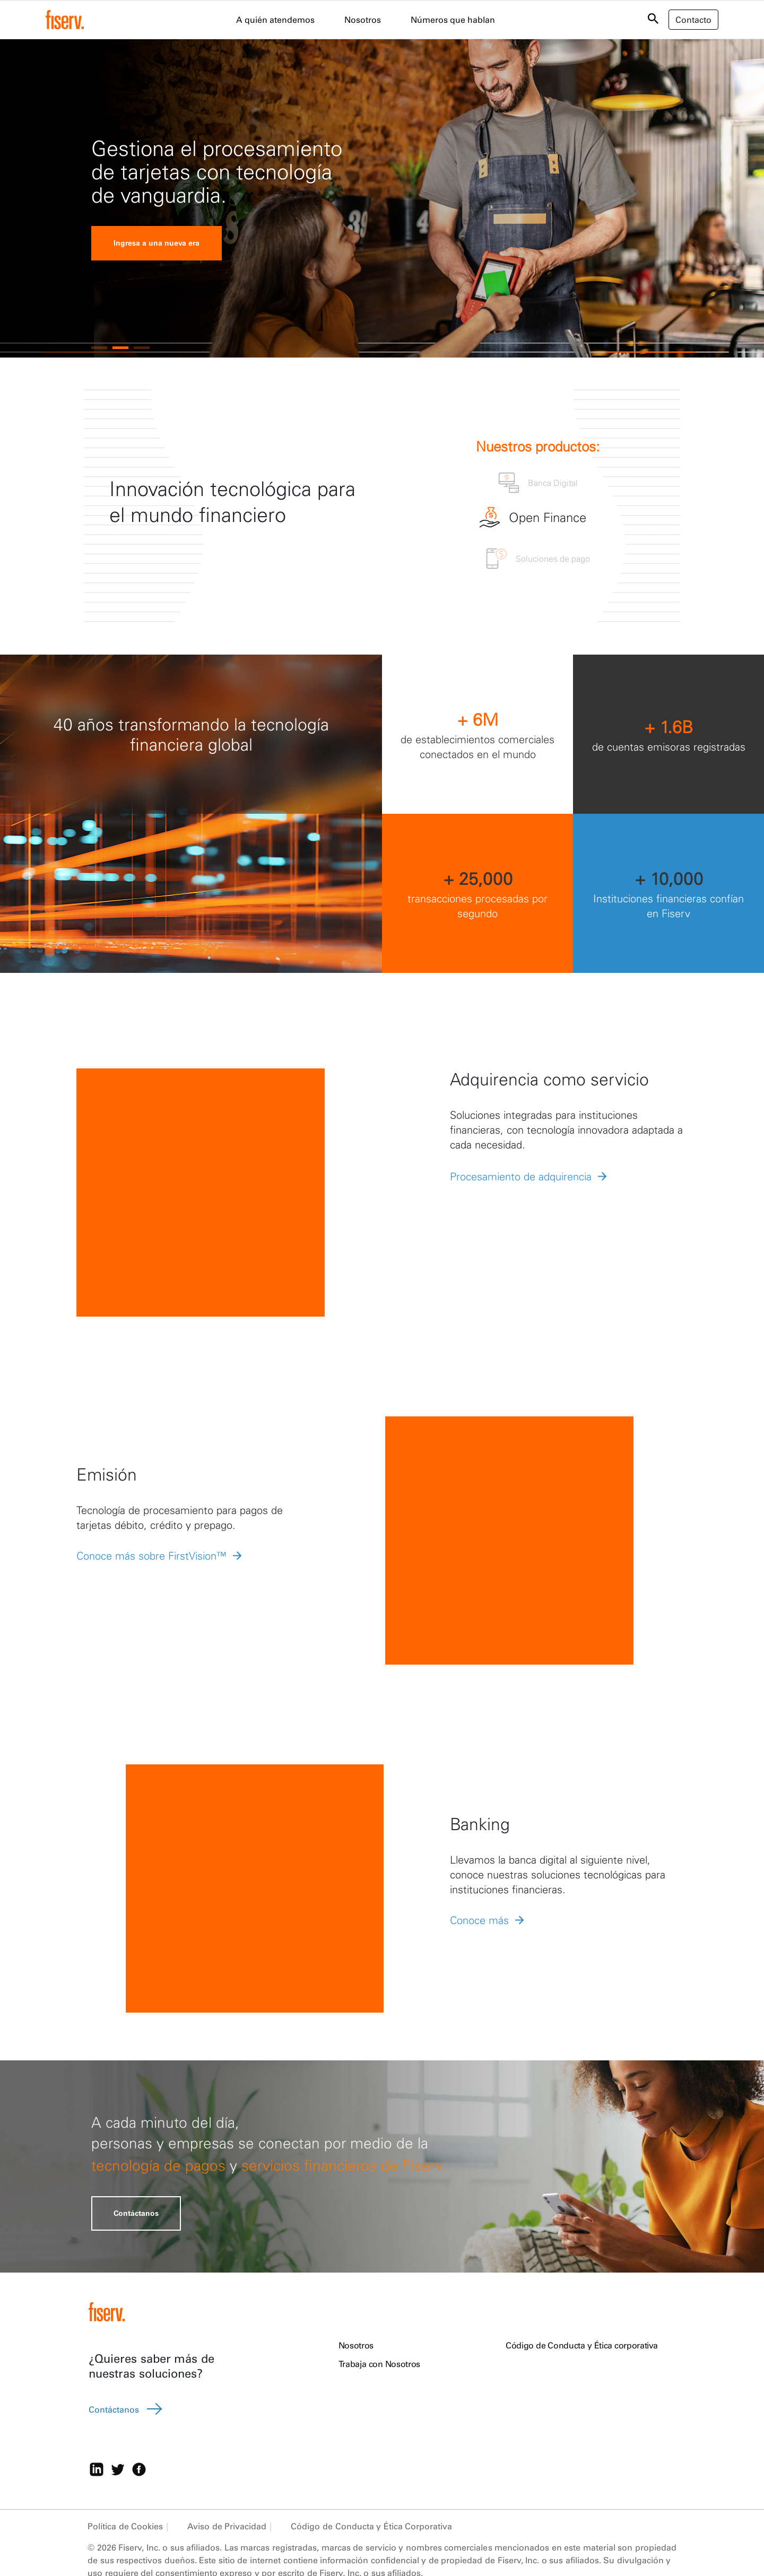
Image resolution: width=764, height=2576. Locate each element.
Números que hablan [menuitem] (453, 19)
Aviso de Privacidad (226, 2526)
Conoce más (479, 1920)
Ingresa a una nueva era (156, 243)
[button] (99, 347)
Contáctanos (136, 2213)
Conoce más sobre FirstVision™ (151, 1555)
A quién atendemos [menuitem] (275, 19)
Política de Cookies (125, 2526)
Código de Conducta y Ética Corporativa (371, 2526)
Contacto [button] (693, 19)
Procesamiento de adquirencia (521, 1176)
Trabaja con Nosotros (379, 2364)
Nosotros (356, 2345)
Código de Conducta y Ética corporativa (582, 2345)
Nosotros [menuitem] (362, 19)
